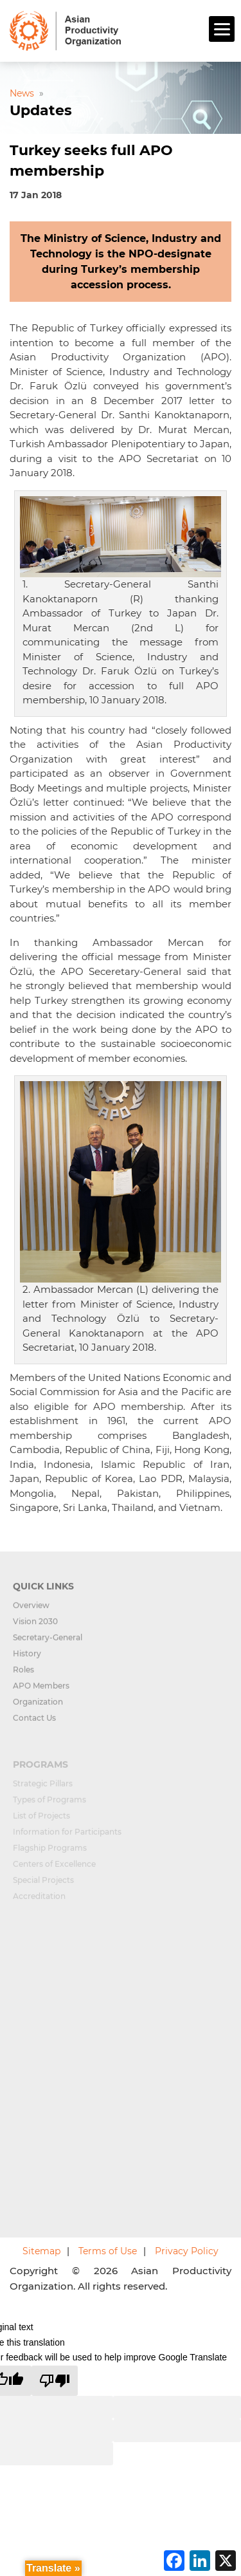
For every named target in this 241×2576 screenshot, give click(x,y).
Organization (38, 1707)
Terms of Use (107, 2251)
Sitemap (41, 2251)
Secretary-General (47, 1643)
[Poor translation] (54, 2381)
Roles (23, 1675)
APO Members (41, 1691)
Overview (31, 1611)
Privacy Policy (187, 2251)
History (27, 1659)
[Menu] (222, 29)
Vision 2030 (35, 1627)
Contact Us (34, 1723)
